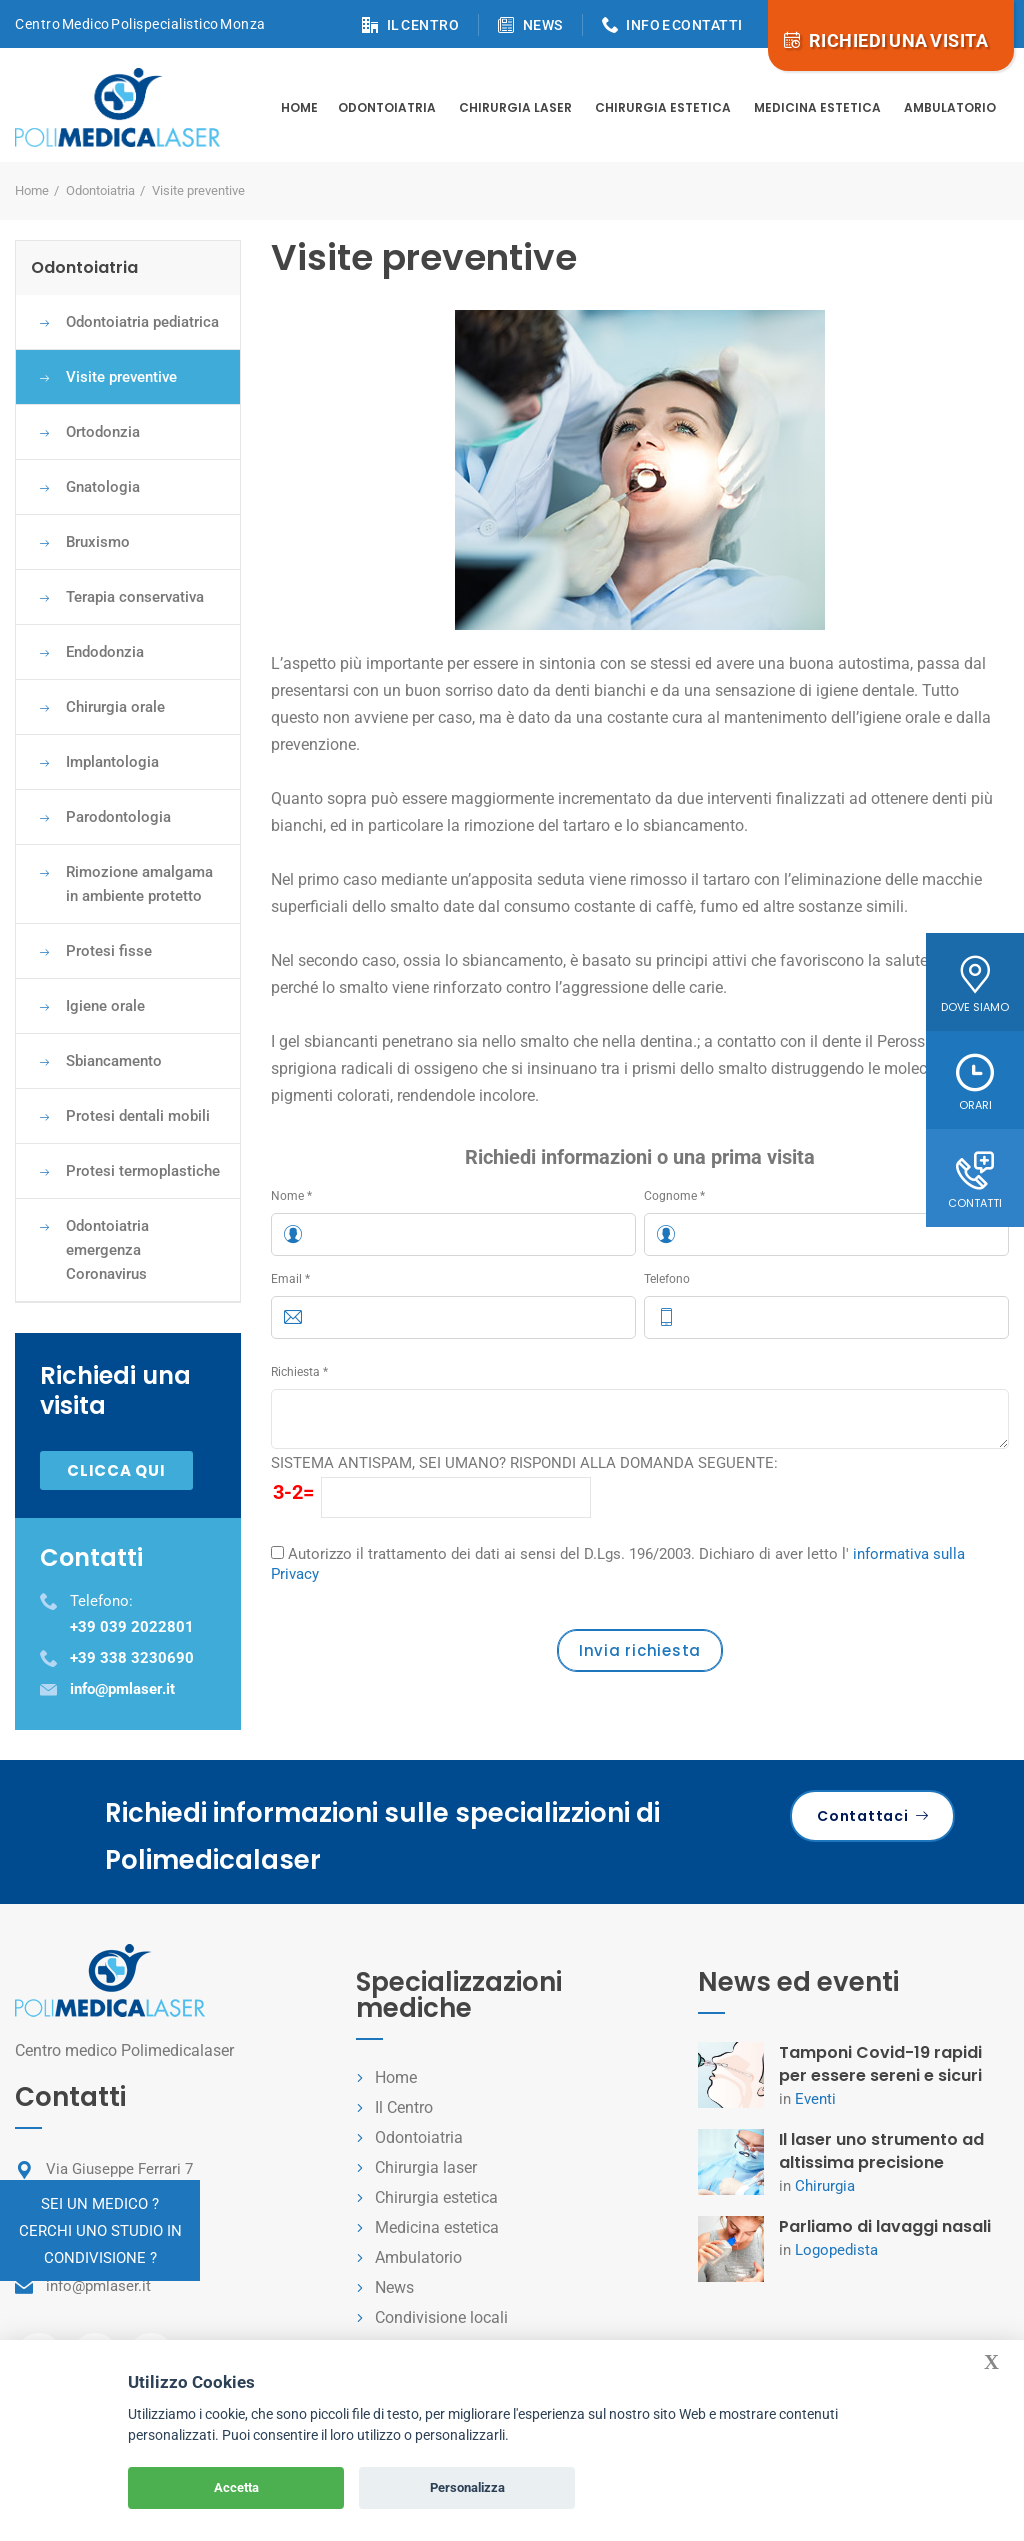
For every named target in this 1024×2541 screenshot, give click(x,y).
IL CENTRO (423, 25)
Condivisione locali (441, 2317)
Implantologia (112, 762)
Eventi (815, 2099)
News (394, 2287)
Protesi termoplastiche (143, 1171)
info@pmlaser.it (98, 2286)
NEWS (543, 25)
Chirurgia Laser (515, 107)
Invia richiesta (640, 1650)
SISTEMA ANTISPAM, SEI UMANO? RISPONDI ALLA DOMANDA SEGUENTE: (524, 1463)
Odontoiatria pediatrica (142, 322)
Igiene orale (105, 1006)
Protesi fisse (109, 951)
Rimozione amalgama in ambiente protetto (139, 884)
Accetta (236, 2487)
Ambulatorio (950, 107)
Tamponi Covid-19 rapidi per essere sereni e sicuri (880, 2064)
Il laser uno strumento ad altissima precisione (881, 2151)
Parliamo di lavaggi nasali (885, 2226)
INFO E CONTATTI (684, 25)
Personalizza (467, 2487)
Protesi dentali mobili (138, 1116)
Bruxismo (98, 542)
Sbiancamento (114, 1061)
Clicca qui (116, 1470)
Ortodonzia (103, 432)
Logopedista (836, 2250)
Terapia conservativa (135, 597)
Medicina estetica (817, 107)
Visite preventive (121, 377)
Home (299, 107)
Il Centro (404, 2107)
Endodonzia (105, 652)
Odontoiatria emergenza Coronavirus (107, 1250)
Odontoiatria (387, 107)
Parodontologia (118, 817)
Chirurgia (825, 2186)
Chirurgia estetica (663, 107)
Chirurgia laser (426, 2167)
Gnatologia (103, 487)
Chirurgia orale (115, 707)
